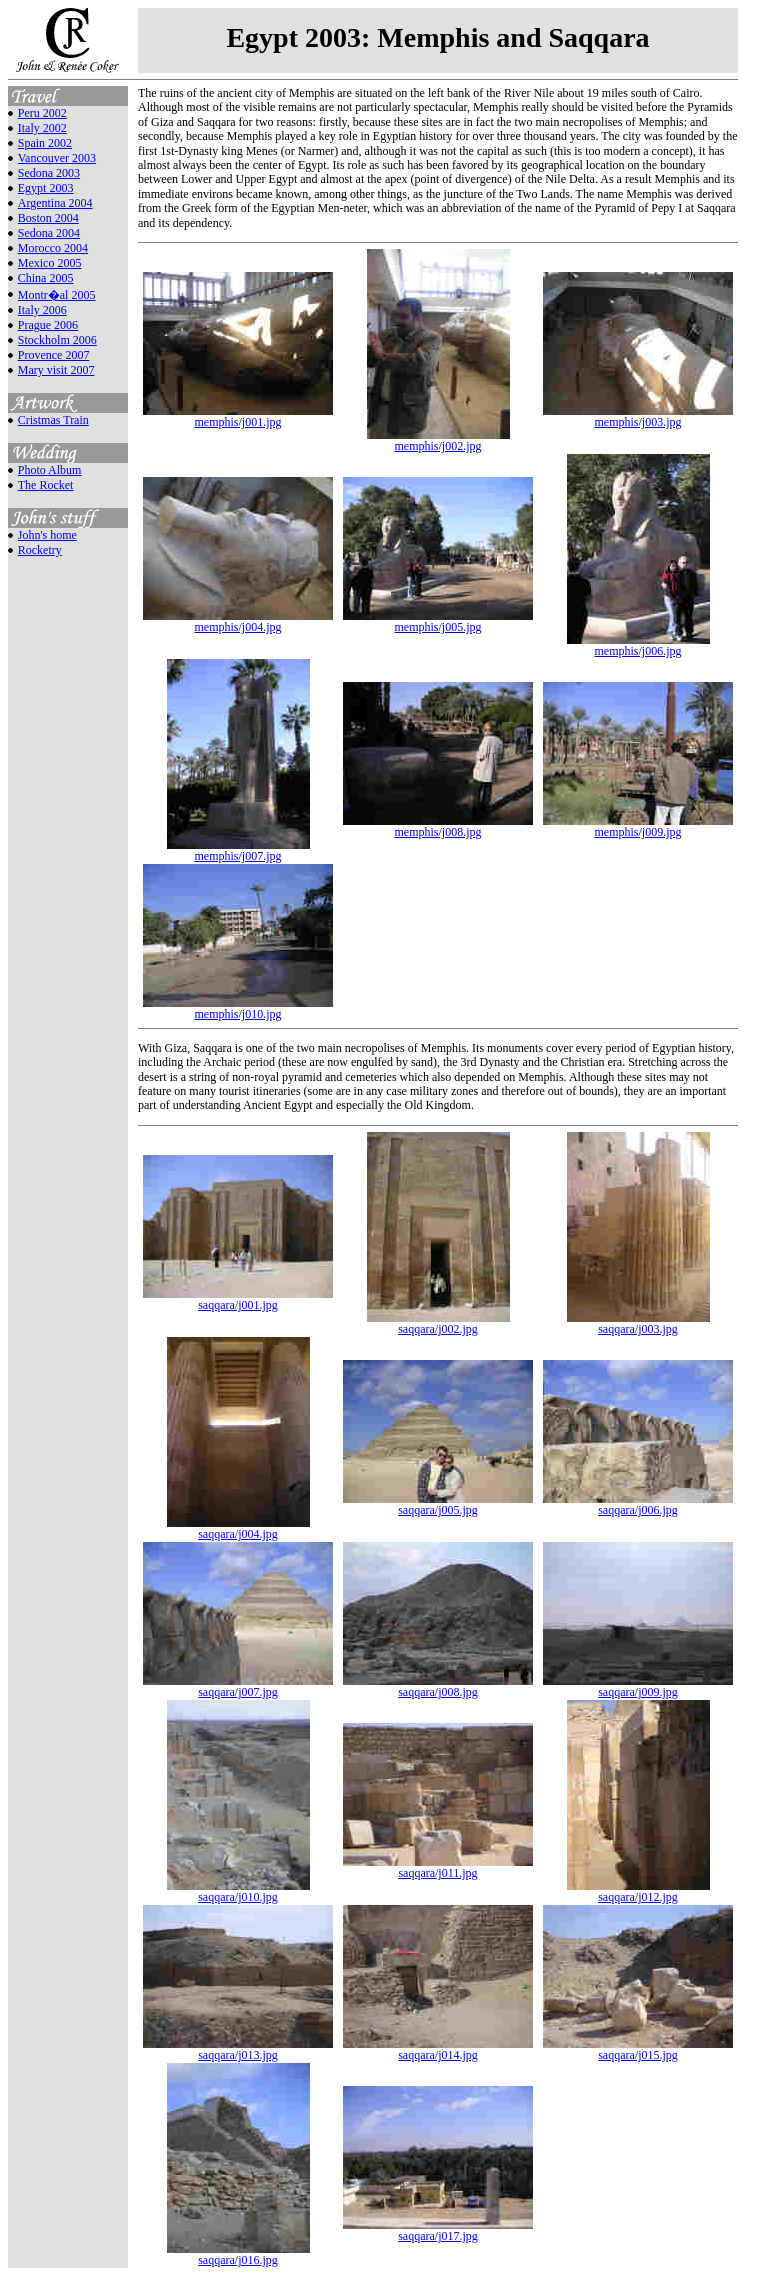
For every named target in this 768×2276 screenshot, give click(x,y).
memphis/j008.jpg (438, 826)
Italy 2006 (42, 310)
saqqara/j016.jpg (238, 2254)
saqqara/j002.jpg (438, 1323)
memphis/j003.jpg (638, 416)
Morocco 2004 (53, 248)
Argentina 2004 (55, 203)
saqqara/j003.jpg (638, 1323)
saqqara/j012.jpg (638, 1891)
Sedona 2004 (49, 233)
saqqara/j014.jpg (438, 2049)
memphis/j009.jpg (638, 826)
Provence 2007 (54, 355)
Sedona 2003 (49, 173)
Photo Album (50, 470)
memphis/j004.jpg (238, 621)
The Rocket (46, 485)
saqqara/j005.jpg (438, 1504)
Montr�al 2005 (57, 295)
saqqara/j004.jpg (238, 1528)
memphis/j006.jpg (638, 645)
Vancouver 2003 (57, 158)
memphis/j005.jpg (438, 621)
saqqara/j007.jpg (238, 1686)
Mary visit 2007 (56, 370)
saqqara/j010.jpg (238, 1891)
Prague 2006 (48, 325)
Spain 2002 (45, 143)
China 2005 (46, 278)
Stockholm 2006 (57, 340)
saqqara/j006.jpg (638, 1504)
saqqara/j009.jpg (638, 1686)
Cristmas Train (53, 420)
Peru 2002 (42, 113)
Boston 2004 (48, 218)
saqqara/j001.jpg (238, 1299)
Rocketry (40, 550)
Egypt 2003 (46, 188)
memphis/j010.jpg (238, 1008)
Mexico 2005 (50, 263)
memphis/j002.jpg (438, 440)
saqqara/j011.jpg (438, 1867)
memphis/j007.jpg (238, 850)
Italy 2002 (42, 128)
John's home (47, 535)
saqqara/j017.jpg (438, 2230)
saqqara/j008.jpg (438, 1686)
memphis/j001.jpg (238, 416)
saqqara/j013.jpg (238, 2049)
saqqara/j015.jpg (638, 2049)
